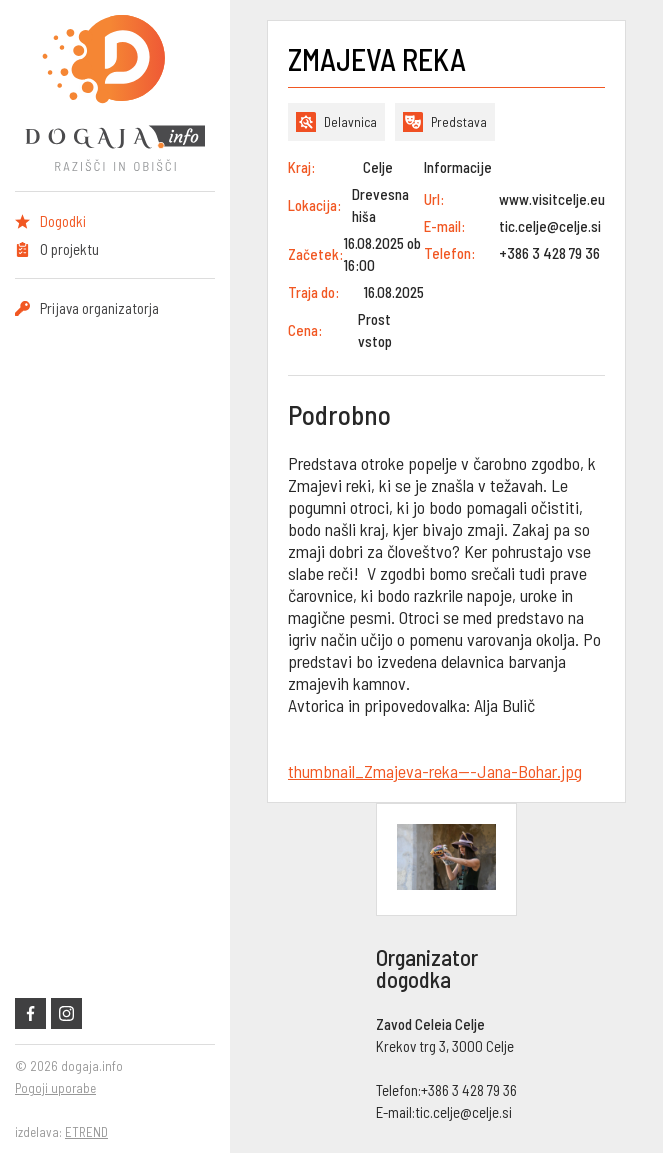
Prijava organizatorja (99, 308)
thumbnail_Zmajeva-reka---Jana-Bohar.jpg (435, 771)
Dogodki (63, 221)
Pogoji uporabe (55, 1088)
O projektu (69, 249)
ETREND (86, 1132)
